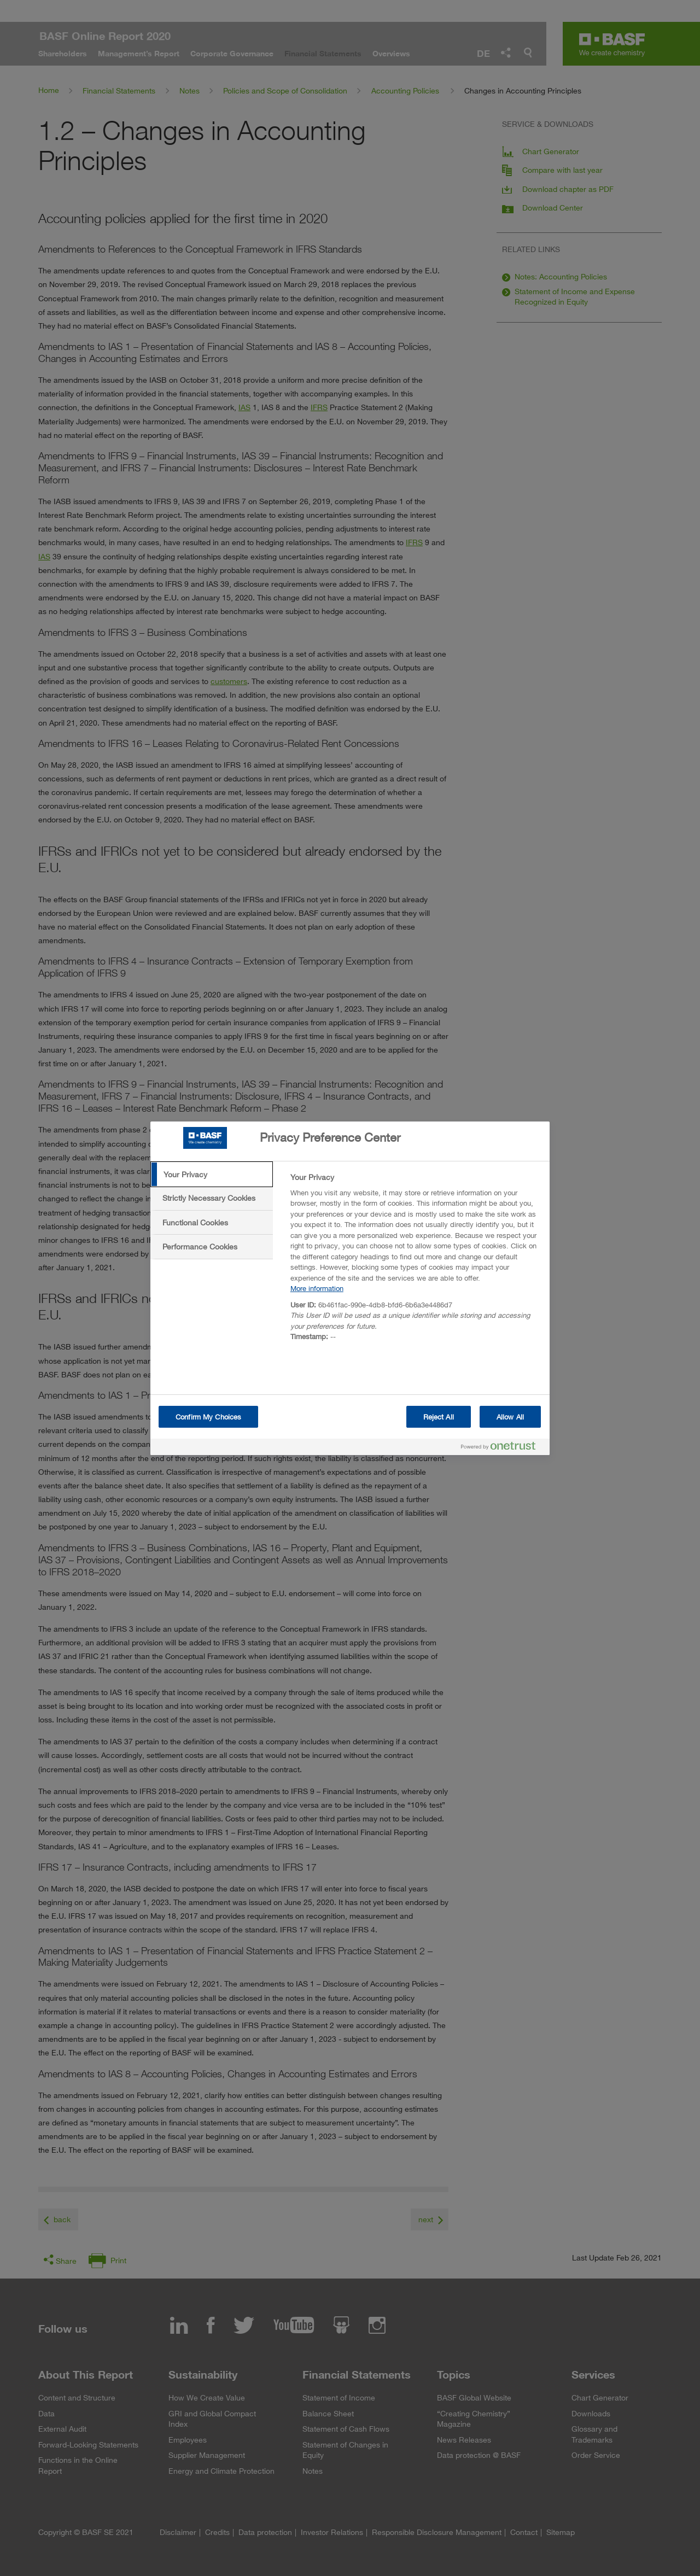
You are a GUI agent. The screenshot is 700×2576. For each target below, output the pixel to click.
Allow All (510, 1416)
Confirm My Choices (208, 1416)
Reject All (438, 1416)
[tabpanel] (415, 1260)
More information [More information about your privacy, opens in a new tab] (316, 1288)
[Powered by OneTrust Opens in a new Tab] (502, 1448)
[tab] (211, 1175)
